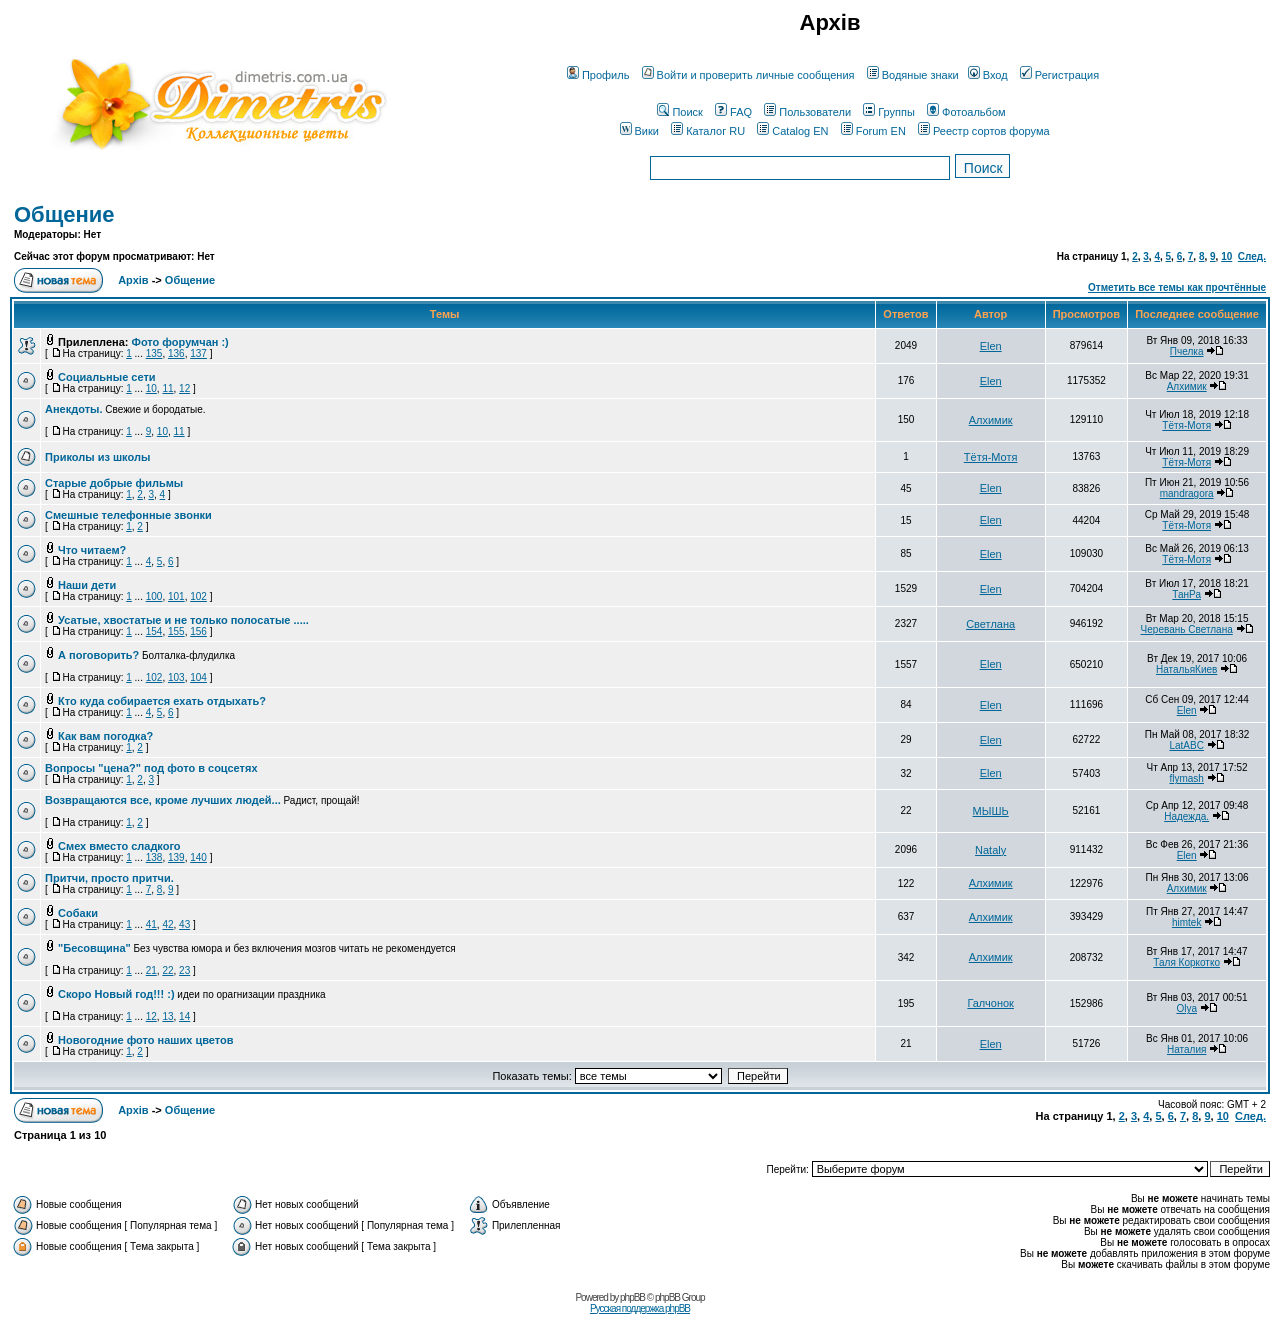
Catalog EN (792, 131)
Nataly (990, 850)
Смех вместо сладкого (119, 846)
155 (176, 631)
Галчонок (990, 1003)
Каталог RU (708, 131)
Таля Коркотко (1186, 962)
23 (184, 970)
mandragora (1187, 493)
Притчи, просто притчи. (109, 878)
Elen (991, 346)
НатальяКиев (1186, 669)
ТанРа (1186, 594)
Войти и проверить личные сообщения (748, 75)
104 (198, 677)
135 (154, 353)
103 (176, 677)
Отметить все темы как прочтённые (1177, 287)
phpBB (632, 1297)
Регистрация (1059, 75)
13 (167, 1016)
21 (151, 970)
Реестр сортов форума (984, 131)
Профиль (598, 75)
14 (184, 1016)
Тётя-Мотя (1186, 425)
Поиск (679, 112)
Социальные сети (107, 377)
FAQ (733, 112)
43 (184, 924)
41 (151, 924)
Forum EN (873, 131)
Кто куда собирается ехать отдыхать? (162, 701)
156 (198, 631)
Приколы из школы (97, 457)
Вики (639, 131)
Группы (889, 112)
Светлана (990, 624)
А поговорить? (98, 655)
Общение (64, 214)
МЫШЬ (991, 811)
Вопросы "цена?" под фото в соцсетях (151, 768)
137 (198, 353)
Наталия (1186, 1049)
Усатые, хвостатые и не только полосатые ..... (183, 620)
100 (154, 596)
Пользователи (807, 112)
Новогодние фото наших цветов (145, 1040)
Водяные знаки (913, 75)
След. (1252, 256)
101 (176, 596)
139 (176, 857)
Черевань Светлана (1187, 629)
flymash (1186, 778)
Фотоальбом (966, 112)
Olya (1186, 1008)
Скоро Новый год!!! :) (116, 994)
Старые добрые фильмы (114, 483)
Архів (133, 280)
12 (184, 388)
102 (198, 596)
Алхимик (1187, 386)
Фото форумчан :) (180, 342)
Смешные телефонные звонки (128, 515)
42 (167, 924)
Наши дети (87, 585)
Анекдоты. (73, 409)
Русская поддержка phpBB (640, 1308)
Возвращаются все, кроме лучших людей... (163, 800)
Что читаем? (92, 550)
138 (154, 857)
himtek (1186, 922)
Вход (988, 75)
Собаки (78, 913)
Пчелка (1187, 351)
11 (167, 388)
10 (1226, 256)
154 (154, 631)
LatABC (1186, 745)
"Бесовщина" (94, 948)
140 (198, 857)
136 (176, 353)
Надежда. (1186, 816)
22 (167, 970)
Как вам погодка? (105, 736)
